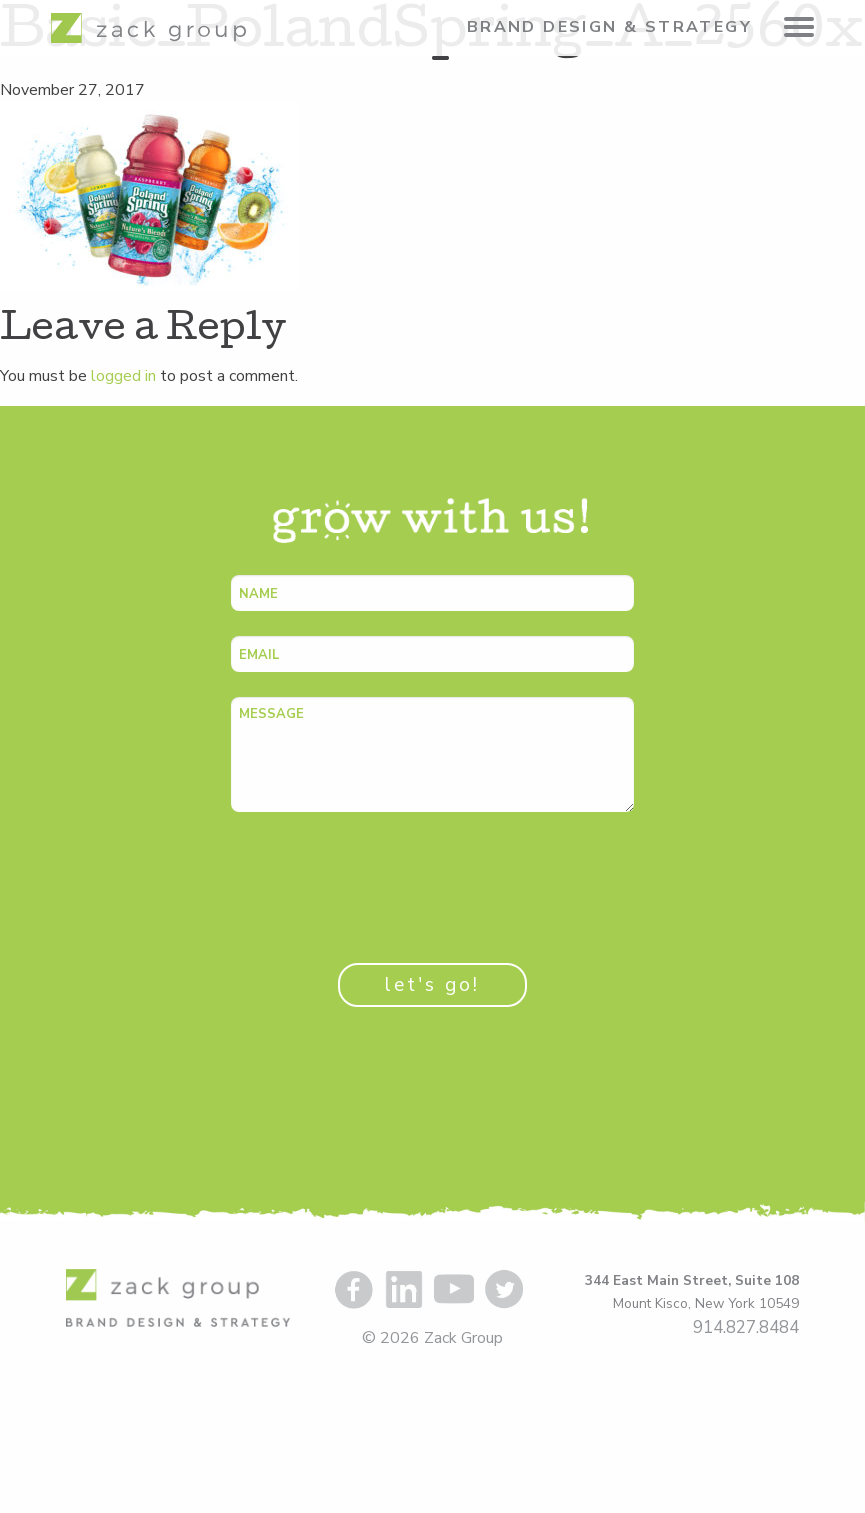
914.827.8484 (746, 1327)
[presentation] (383, 876)
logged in (123, 376)
